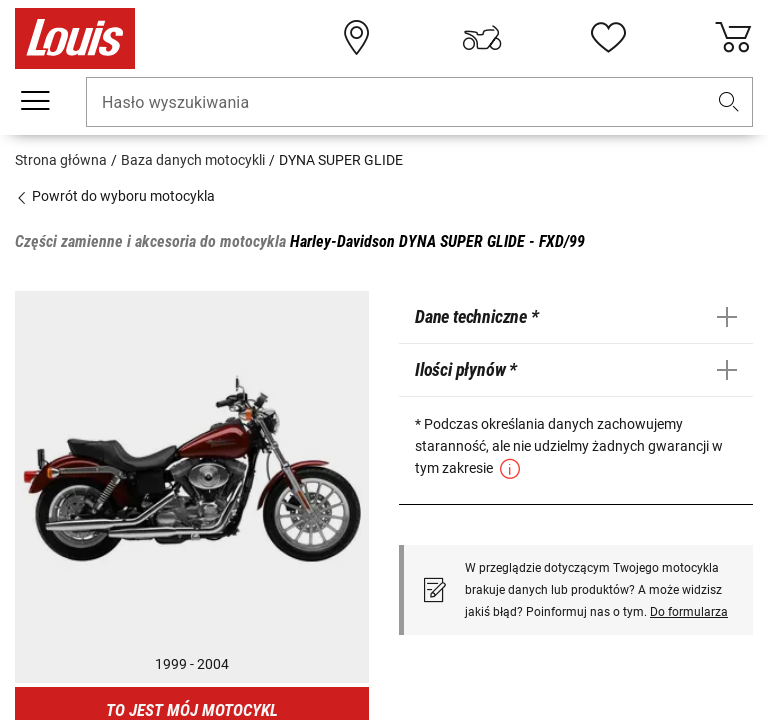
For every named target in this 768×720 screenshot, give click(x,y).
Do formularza (689, 612)
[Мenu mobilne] (35, 101)
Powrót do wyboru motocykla (115, 196)
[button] (729, 102)
